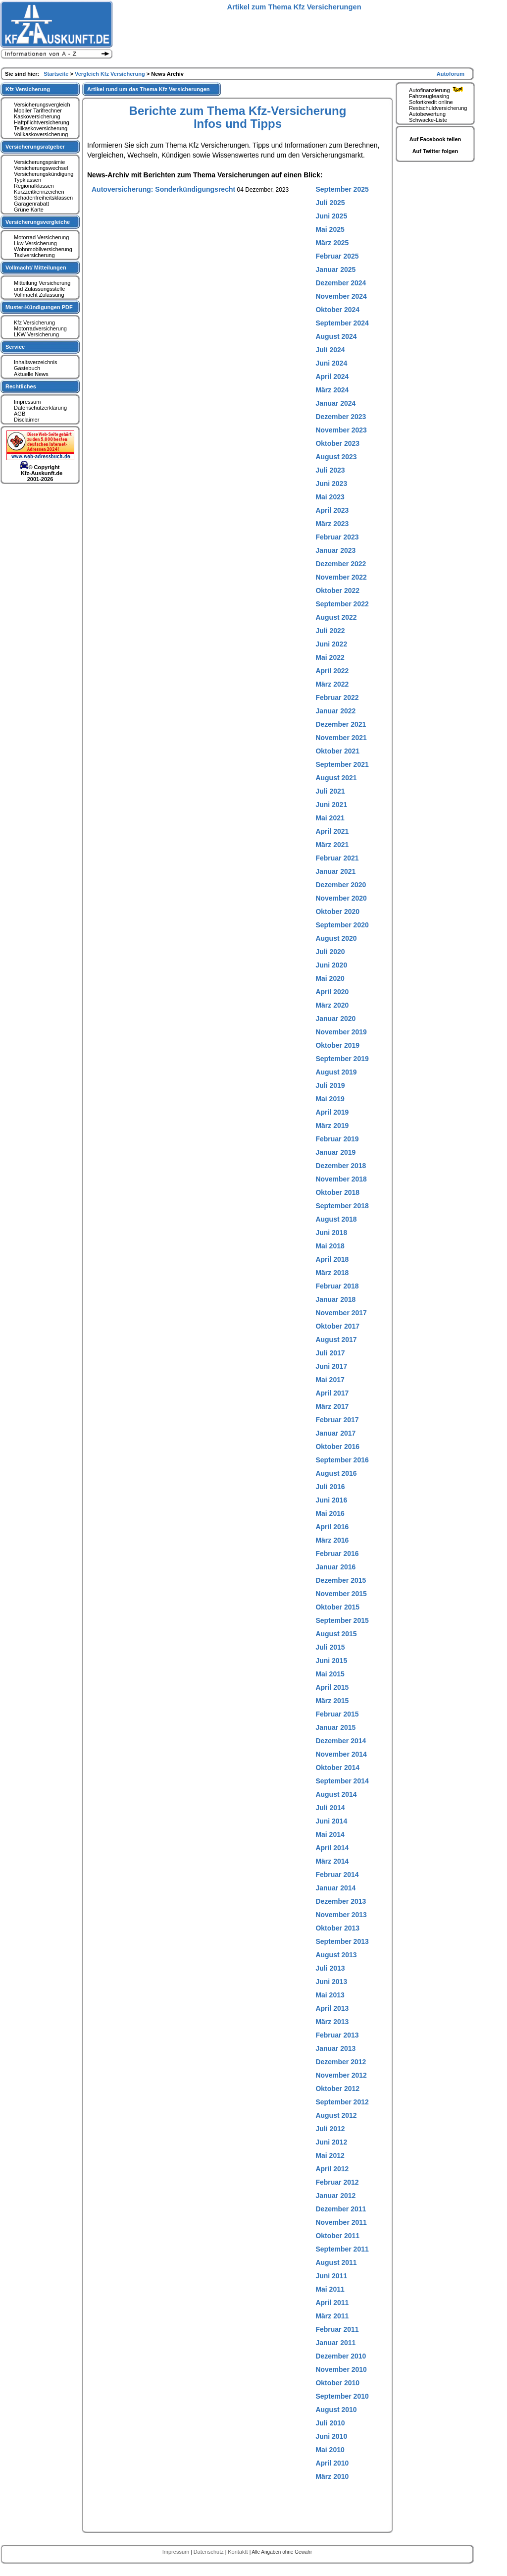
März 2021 (332, 845)
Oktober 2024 (337, 310)
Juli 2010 (330, 2423)
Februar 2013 (336, 2035)
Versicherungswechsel (41, 168)
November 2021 (341, 738)
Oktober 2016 (337, 1446)
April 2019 (332, 1112)
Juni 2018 (331, 1232)
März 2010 (332, 2476)
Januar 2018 (335, 1299)
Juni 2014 (331, 1821)
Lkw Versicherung (35, 243)
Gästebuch (27, 368)
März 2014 (332, 1861)
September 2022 (341, 604)
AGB (19, 414)
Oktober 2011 (337, 2236)
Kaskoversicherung (37, 116)
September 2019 (341, 1059)
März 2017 (332, 1406)
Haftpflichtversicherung (41, 122)
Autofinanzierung (437, 90)
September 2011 (341, 2249)
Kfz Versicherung (34, 322)
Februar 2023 (336, 537)
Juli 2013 (330, 1968)
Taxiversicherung (34, 255)
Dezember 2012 (340, 2062)
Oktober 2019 (337, 1045)
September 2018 (341, 1206)
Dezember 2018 (340, 1166)
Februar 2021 (336, 858)
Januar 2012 (335, 2196)
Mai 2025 (329, 229)
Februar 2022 (336, 697)
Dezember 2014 (340, 1741)
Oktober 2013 (337, 1928)
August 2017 (335, 1339)
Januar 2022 (335, 711)
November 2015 (341, 1594)
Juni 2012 (331, 2142)
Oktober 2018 (337, 1192)
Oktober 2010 (337, 2383)
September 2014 (341, 1781)
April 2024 (332, 376)
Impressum (27, 402)
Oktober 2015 (337, 1607)
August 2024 (335, 336)
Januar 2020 (335, 1018)
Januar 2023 (335, 550)
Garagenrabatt (31, 204)
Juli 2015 (330, 1647)
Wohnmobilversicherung (43, 249)
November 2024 (341, 296)
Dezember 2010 (340, 2356)
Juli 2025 (330, 203)
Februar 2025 (336, 256)
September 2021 (341, 764)
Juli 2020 (330, 952)
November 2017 (341, 1313)
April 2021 (332, 831)
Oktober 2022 (337, 590)
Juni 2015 (331, 1660)
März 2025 (332, 243)
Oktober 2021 (337, 751)
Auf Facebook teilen (435, 139)
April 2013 (332, 2008)
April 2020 (332, 992)
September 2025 (341, 189)
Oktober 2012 (337, 2089)
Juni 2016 (331, 1500)
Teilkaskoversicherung (40, 128)
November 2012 (341, 2075)
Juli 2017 (330, 1353)
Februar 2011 (336, 2329)
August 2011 (335, 2262)
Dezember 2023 (340, 417)
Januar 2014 (335, 1888)
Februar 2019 (336, 1139)
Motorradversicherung (40, 328)
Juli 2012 (330, 2129)
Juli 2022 (330, 631)
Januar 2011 (335, 2343)
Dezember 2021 (340, 724)
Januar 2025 (335, 269)
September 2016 (341, 1460)
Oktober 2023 (337, 443)
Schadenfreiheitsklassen (43, 198)
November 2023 (341, 430)
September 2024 (341, 323)
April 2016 (332, 1527)
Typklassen (27, 180)
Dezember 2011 (340, 2209)
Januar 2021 (335, 871)
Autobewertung (427, 114)
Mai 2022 (329, 657)
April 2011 (332, 2303)
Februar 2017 (336, 1420)
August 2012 (335, 2115)
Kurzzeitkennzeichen (39, 192)
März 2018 (332, 1273)
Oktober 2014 (337, 1767)
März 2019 (332, 1125)
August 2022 (335, 617)
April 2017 (332, 1393)
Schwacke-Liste (428, 120)
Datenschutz (209, 2552)
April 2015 (332, 1687)
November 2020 (341, 898)
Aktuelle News (31, 374)
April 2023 (332, 510)
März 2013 (332, 2022)
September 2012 (341, 2102)
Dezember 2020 (340, 885)
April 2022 (332, 671)
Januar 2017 (335, 1433)
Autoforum (450, 74)
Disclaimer (26, 420)
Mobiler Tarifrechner (38, 110)
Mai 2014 (329, 1834)
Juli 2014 (330, 1808)
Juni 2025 (331, 216)
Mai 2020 (329, 978)
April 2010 (332, 2463)
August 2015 (335, 1634)
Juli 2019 (330, 1085)
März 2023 (332, 524)
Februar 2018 (336, 1286)
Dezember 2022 (340, 564)
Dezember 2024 (340, 283)
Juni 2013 (331, 1982)
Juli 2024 (330, 350)
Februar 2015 (336, 1714)
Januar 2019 (335, 1152)
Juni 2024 (331, 363)
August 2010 (335, 2410)
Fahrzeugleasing (429, 96)
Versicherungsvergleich (42, 104)
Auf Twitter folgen (435, 151)
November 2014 (341, 1754)
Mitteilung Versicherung (42, 283)
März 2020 (332, 1005)
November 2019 (341, 1032)
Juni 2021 (331, 804)
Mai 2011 (329, 2289)
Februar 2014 (336, 1874)
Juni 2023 (331, 483)
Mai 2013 (329, 1995)
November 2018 (341, 1179)
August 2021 (335, 778)
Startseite (57, 74)
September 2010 (341, 2396)
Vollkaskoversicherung (41, 134)
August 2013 (335, 1955)
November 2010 (341, 2369)
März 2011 (332, 2316)
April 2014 (332, 1848)
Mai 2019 (329, 1099)
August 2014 (335, 1794)
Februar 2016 (336, 1553)
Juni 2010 (331, 2436)
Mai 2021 (329, 818)
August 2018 (335, 1219)
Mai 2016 (329, 1513)
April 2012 (332, 2169)
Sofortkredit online (431, 102)
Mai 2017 (329, 1380)
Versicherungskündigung (43, 174)
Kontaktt (238, 2552)
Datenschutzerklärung (40, 408)
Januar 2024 (335, 403)
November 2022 (341, 577)
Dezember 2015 (340, 1580)
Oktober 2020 (337, 911)
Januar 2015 (335, 1727)
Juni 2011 (331, 2276)
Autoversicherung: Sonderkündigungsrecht (163, 189)
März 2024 (332, 390)
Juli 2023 (330, 470)
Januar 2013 (335, 2048)
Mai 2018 (329, 1246)
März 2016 (332, 1540)
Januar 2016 (335, 1567)
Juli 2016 (330, 1487)
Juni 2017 (331, 1366)
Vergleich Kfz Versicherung (111, 74)
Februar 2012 (336, 2182)
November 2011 (341, 2222)
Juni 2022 (331, 644)
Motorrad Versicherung (41, 237)
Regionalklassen (34, 186)
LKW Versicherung (36, 334)
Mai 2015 (329, 1674)
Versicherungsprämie (39, 162)
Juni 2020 (331, 965)
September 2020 (341, 925)
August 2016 (335, 1473)
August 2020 (335, 938)
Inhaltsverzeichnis (35, 362)
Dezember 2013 (340, 1901)
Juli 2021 (330, 791)
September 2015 (341, 1620)
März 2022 (332, 684)
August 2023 (335, 457)
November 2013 (341, 1915)
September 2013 (341, 1941)
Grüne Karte (29, 210)
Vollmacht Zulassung (39, 295)
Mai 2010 (329, 2450)
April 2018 (332, 1259)
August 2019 (335, 1072)
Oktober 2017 (337, 1326)
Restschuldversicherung (438, 108)
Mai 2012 (329, 2155)
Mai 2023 (329, 497)
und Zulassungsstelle (39, 289)
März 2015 (332, 1701)
